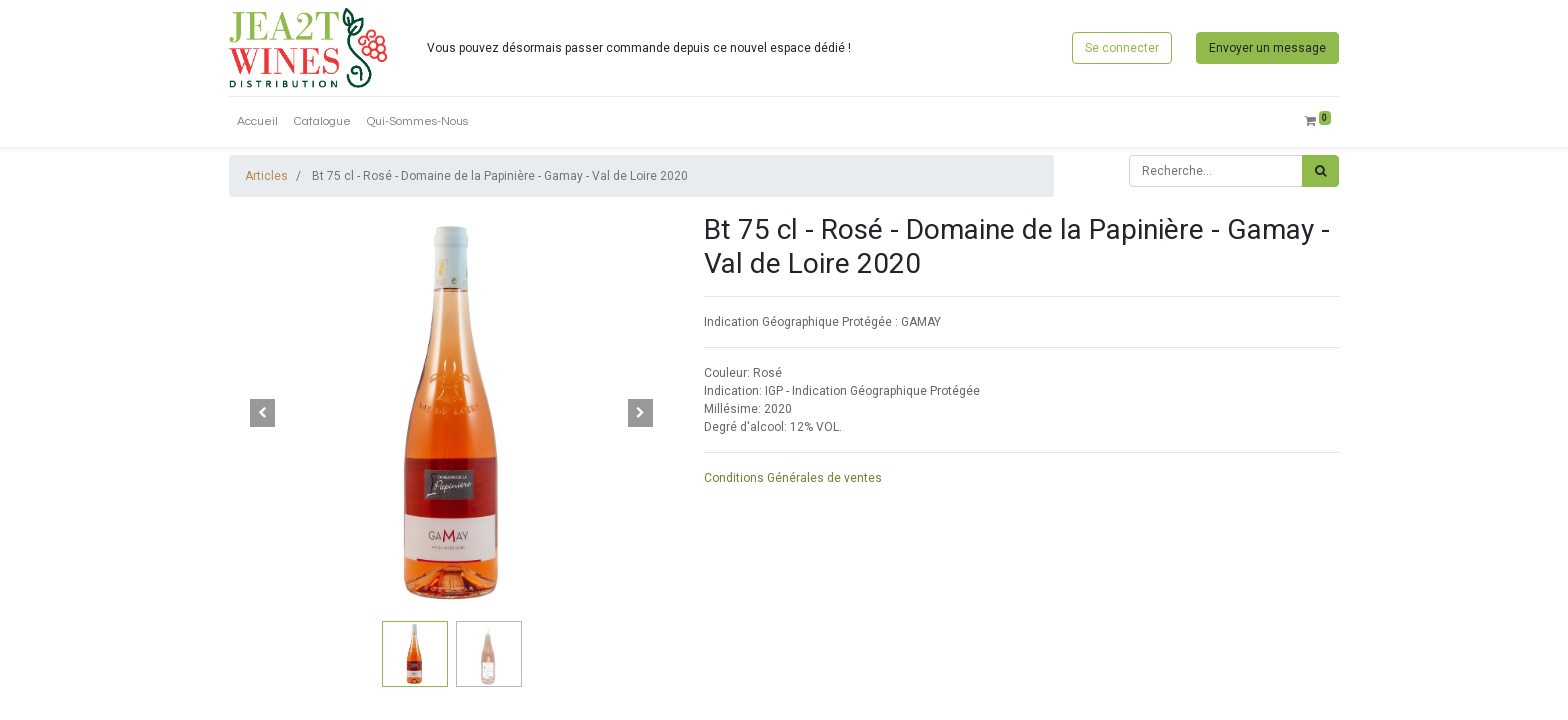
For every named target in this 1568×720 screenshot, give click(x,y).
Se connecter (1122, 48)
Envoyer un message (1267, 48)
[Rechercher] (1320, 171)
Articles (266, 176)
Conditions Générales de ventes (793, 478)
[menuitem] (257, 122)
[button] (262, 413)
